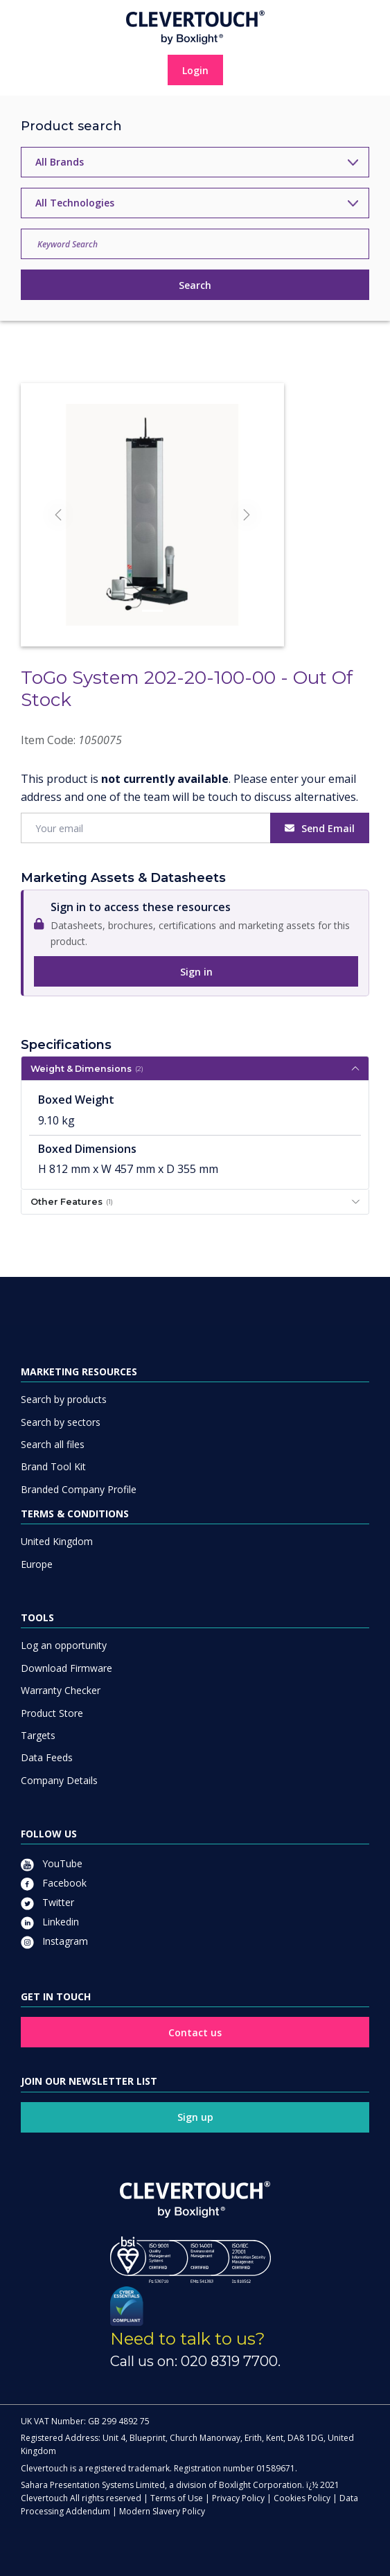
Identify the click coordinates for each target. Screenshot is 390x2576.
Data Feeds (47, 1757)
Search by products (64, 1399)
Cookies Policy (302, 2498)
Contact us (195, 2032)
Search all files (53, 1444)
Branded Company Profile (78, 1489)
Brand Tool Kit (53, 1466)
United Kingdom (57, 1541)
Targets (38, 1735)
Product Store (52, 1713)
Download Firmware (66, 1668)
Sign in (196, 971)
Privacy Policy (238, 2498)
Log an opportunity (64, 1645)
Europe (37, 1564)
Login (195, 70)
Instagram (54, 1941)
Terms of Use (176, 2498)
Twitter (47, 1902)
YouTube (51, 1863)
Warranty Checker (60, 1690)
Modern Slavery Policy (162, 2511)
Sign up (195, 2117)
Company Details (59, 1780)
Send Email (320, 828)
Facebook (54, 1882)
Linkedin (50, 1921)
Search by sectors (60, 1422)
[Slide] (152, 611)
